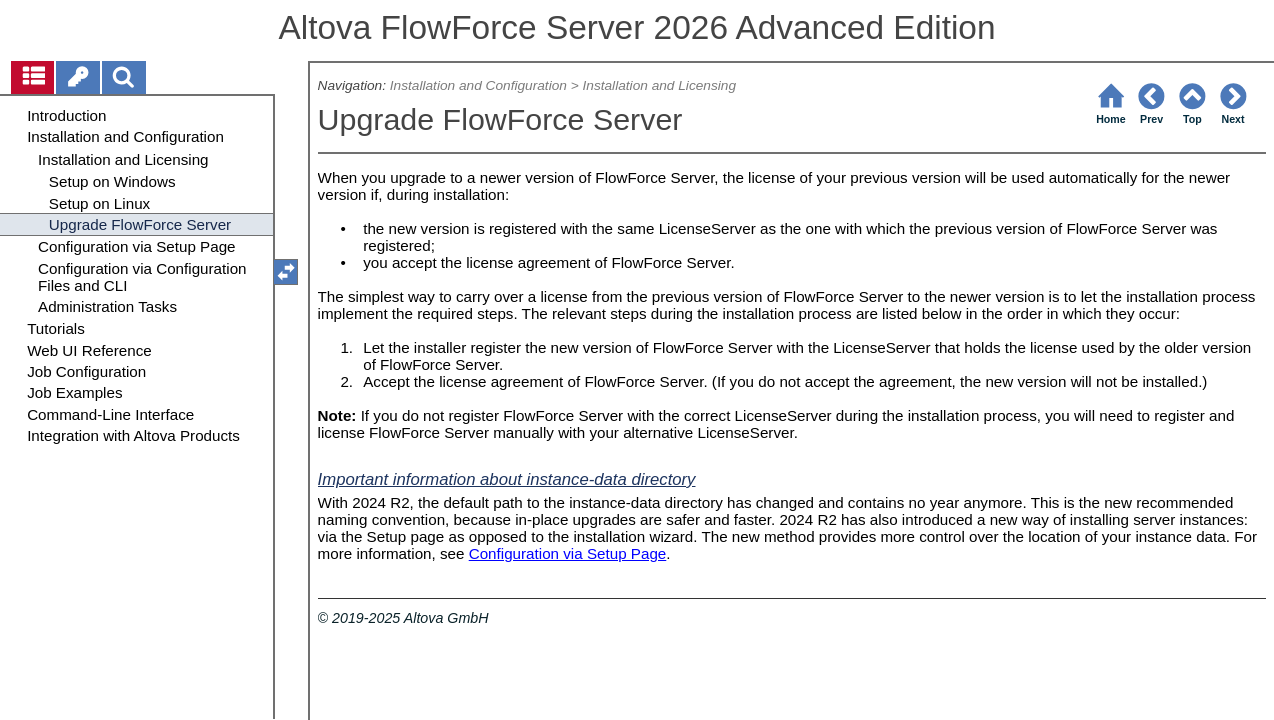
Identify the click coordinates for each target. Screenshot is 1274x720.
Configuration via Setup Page (568, 553)
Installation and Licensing (659, 85)
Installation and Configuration (478, 85)
